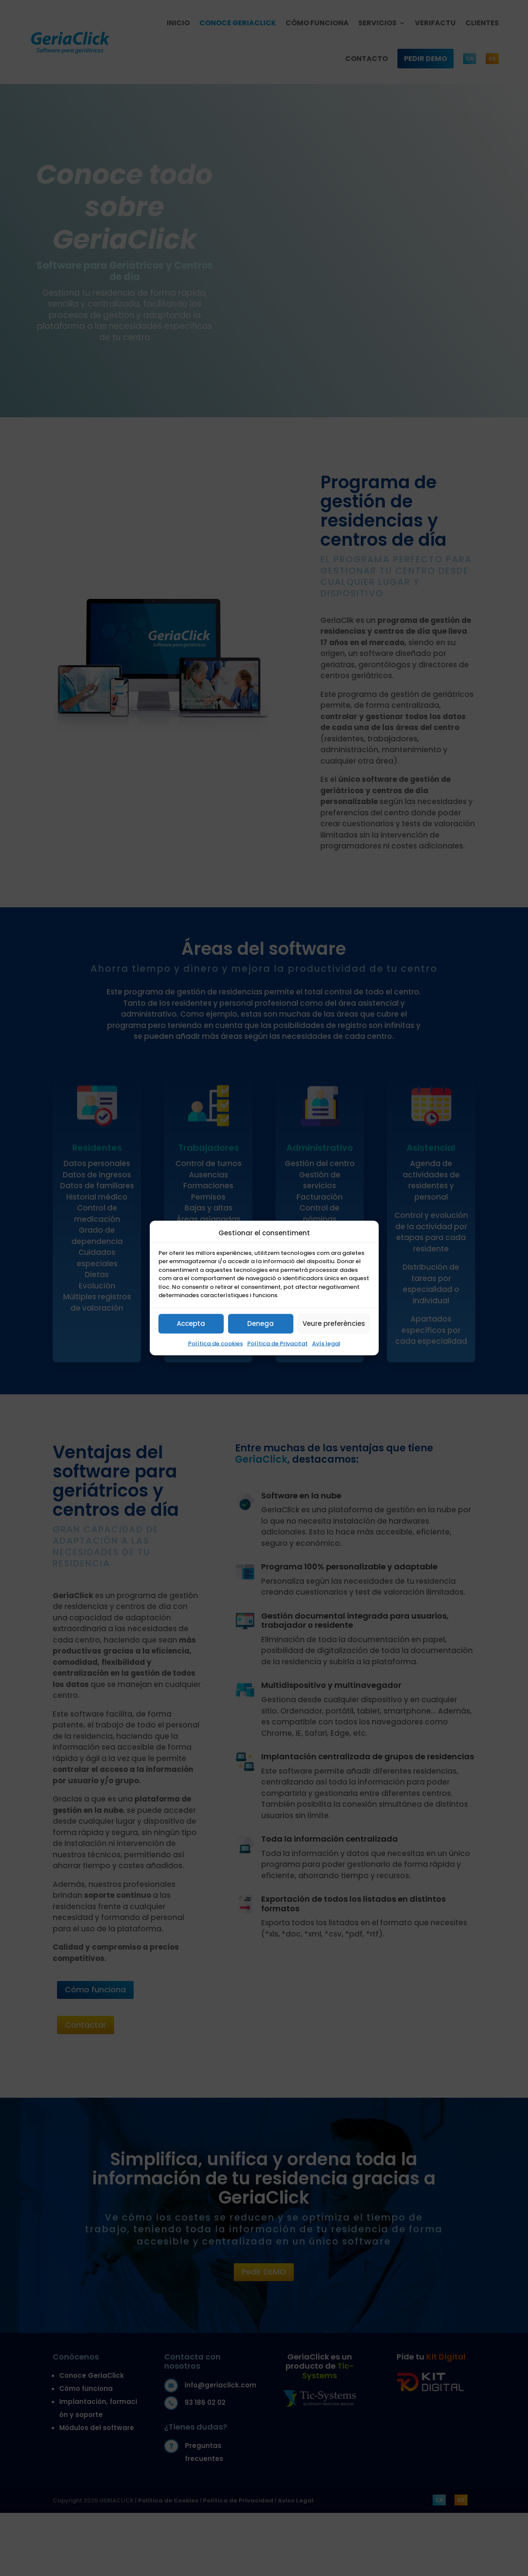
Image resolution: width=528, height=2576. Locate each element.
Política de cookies (215, 1343)
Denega (260, 1323)
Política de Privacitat (277, 1343)
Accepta (191, 1323)
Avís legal (326, 1343)
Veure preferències (334, 1323)
